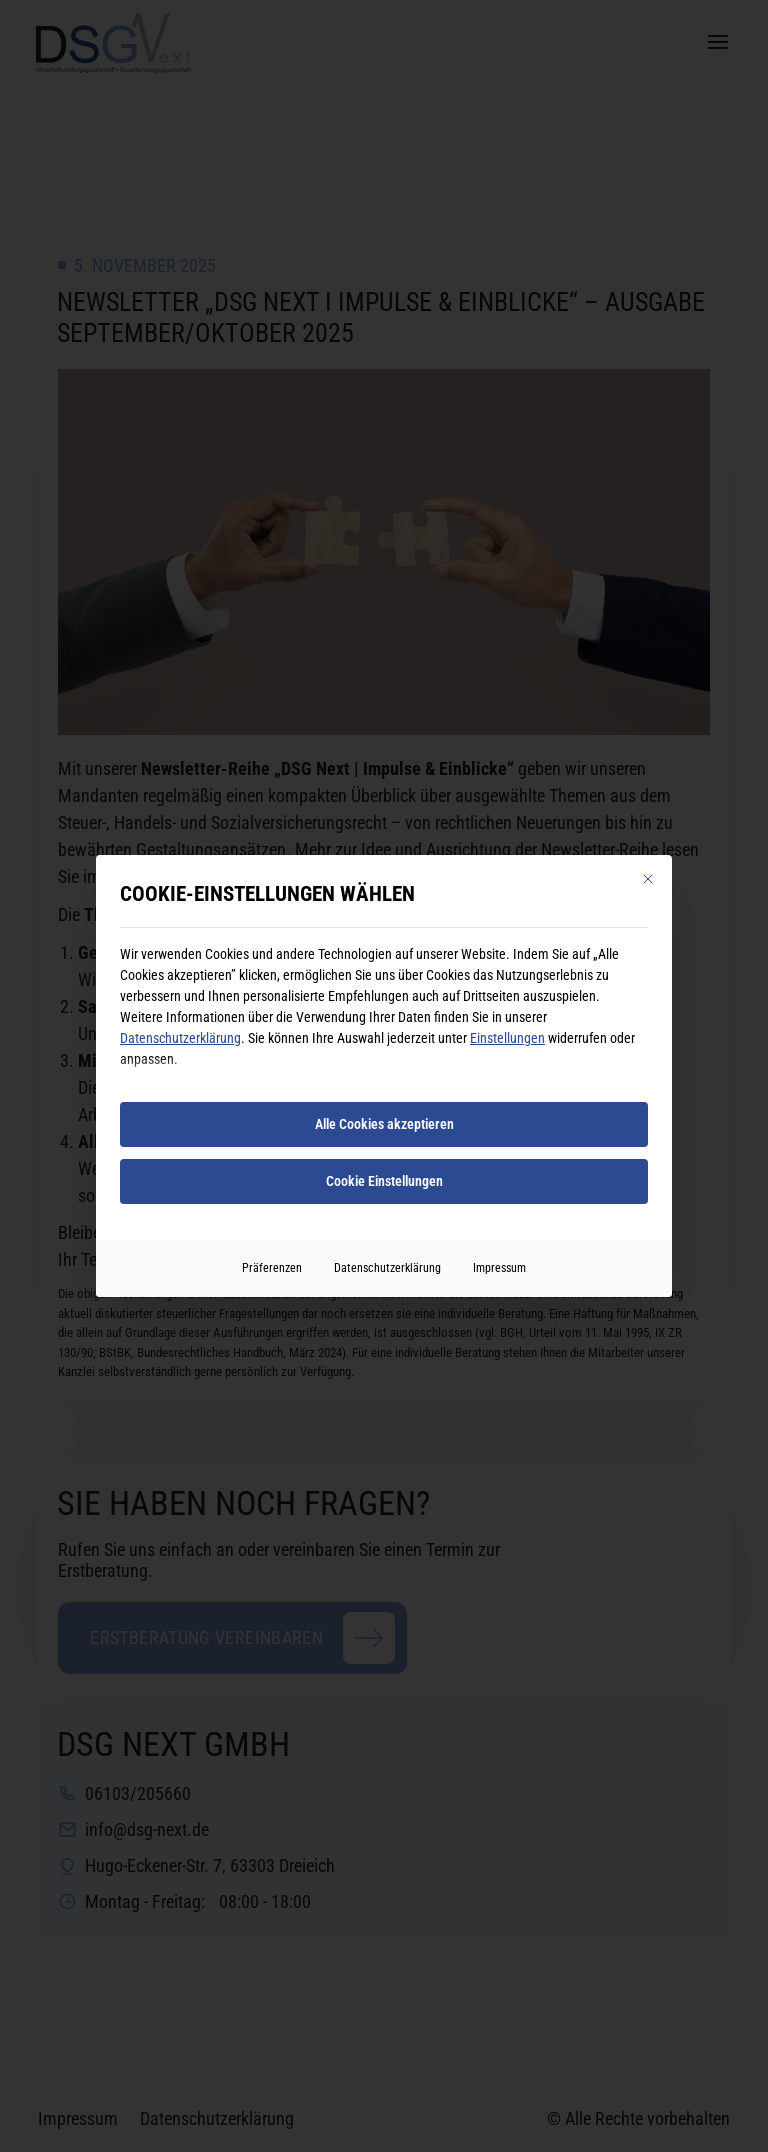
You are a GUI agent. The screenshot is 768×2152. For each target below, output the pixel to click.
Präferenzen (272, 1268)
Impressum (499, 1268)
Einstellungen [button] (507, 1038)
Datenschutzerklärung (180, 1038)
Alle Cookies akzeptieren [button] (384, 1124)
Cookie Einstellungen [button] (384, 1181)
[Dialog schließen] (648, 879)
